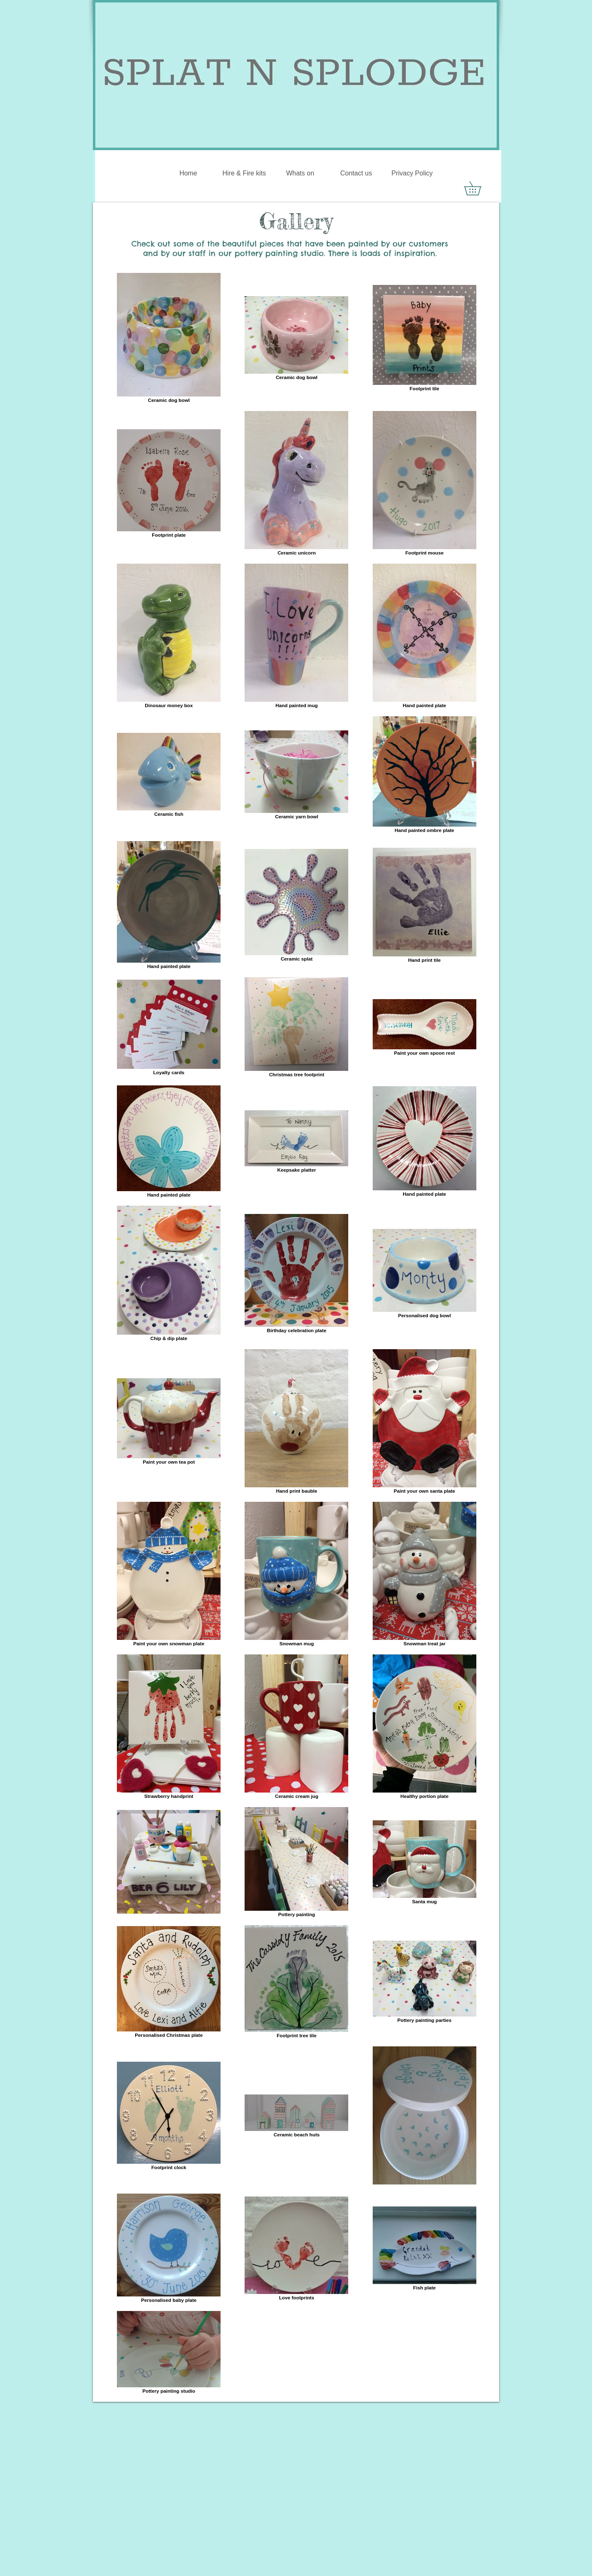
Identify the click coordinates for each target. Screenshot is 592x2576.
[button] (479, 188)
